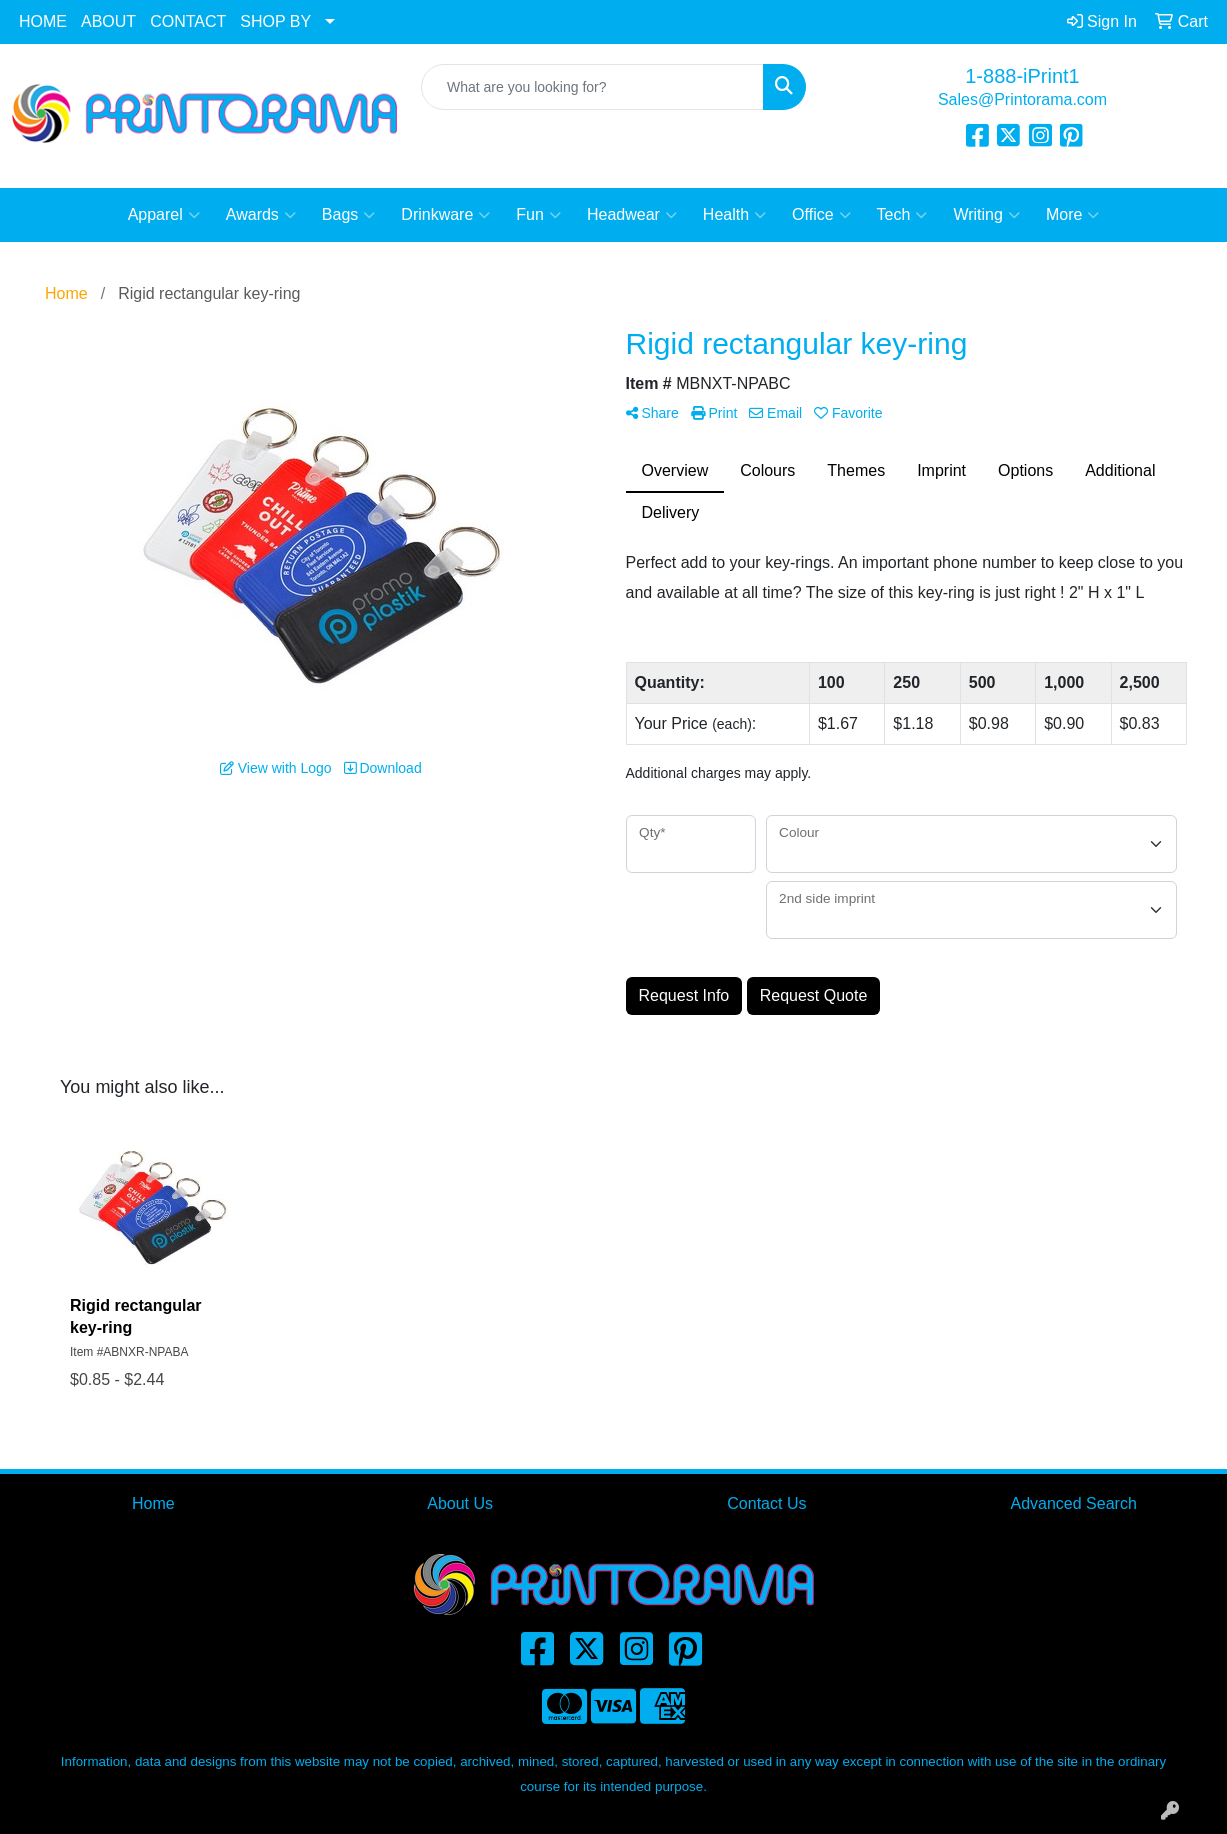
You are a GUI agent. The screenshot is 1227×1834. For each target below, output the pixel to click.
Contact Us (766, 1503)
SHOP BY (275, 21)
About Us (460, 1503)
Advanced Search (1073, 1503)
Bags (348, 215)
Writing (986, 215)
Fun (538, 215)
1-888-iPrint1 (1022, 76)
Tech (902, 215)
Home (153, 1503)
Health (734, 215)
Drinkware (445, 215)
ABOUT (108, 21)
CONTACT (188, 21)
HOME (43, 21)
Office (821, 215)
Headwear (632, 215)
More (1072, 215)
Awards (261, 215)
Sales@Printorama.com (1022, 99)
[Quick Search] (592, 87)
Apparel (164, 215)
